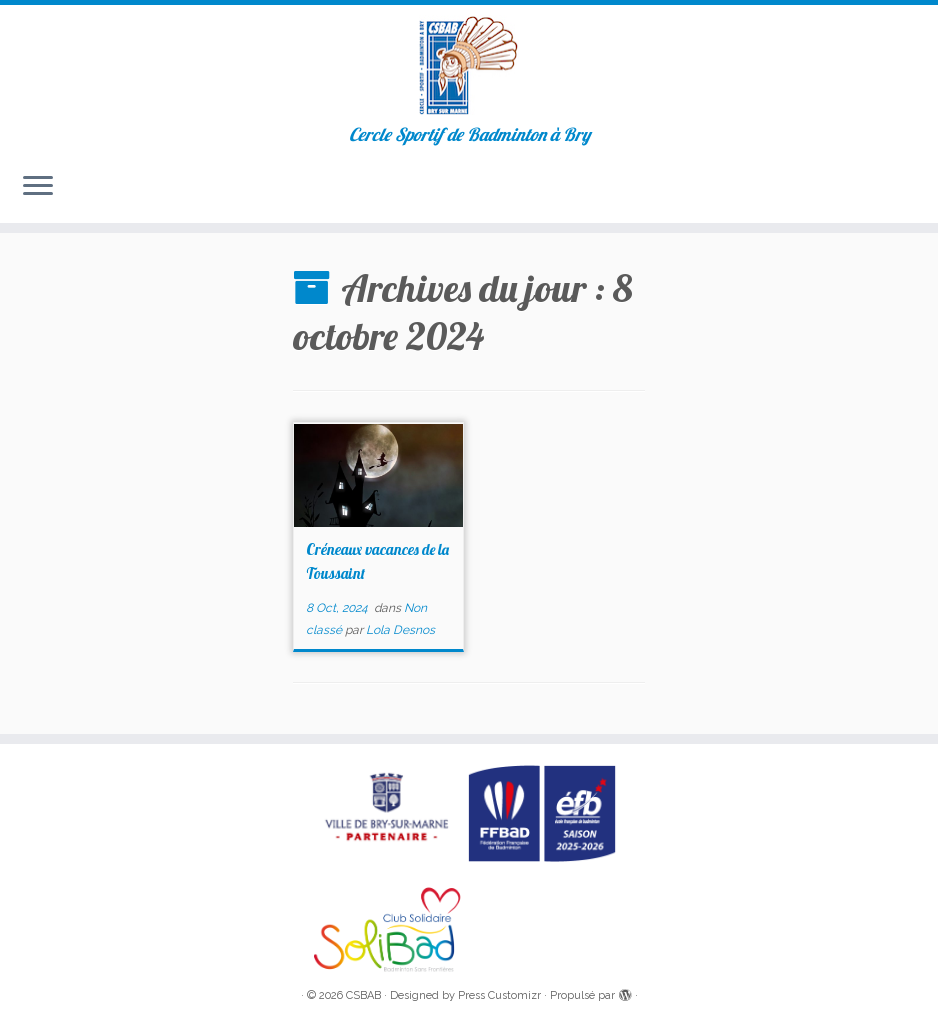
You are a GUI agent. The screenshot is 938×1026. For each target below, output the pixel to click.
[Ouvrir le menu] (38, 187)
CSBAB (363, 995)
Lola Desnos (400, 630)
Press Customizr (499, 995)
